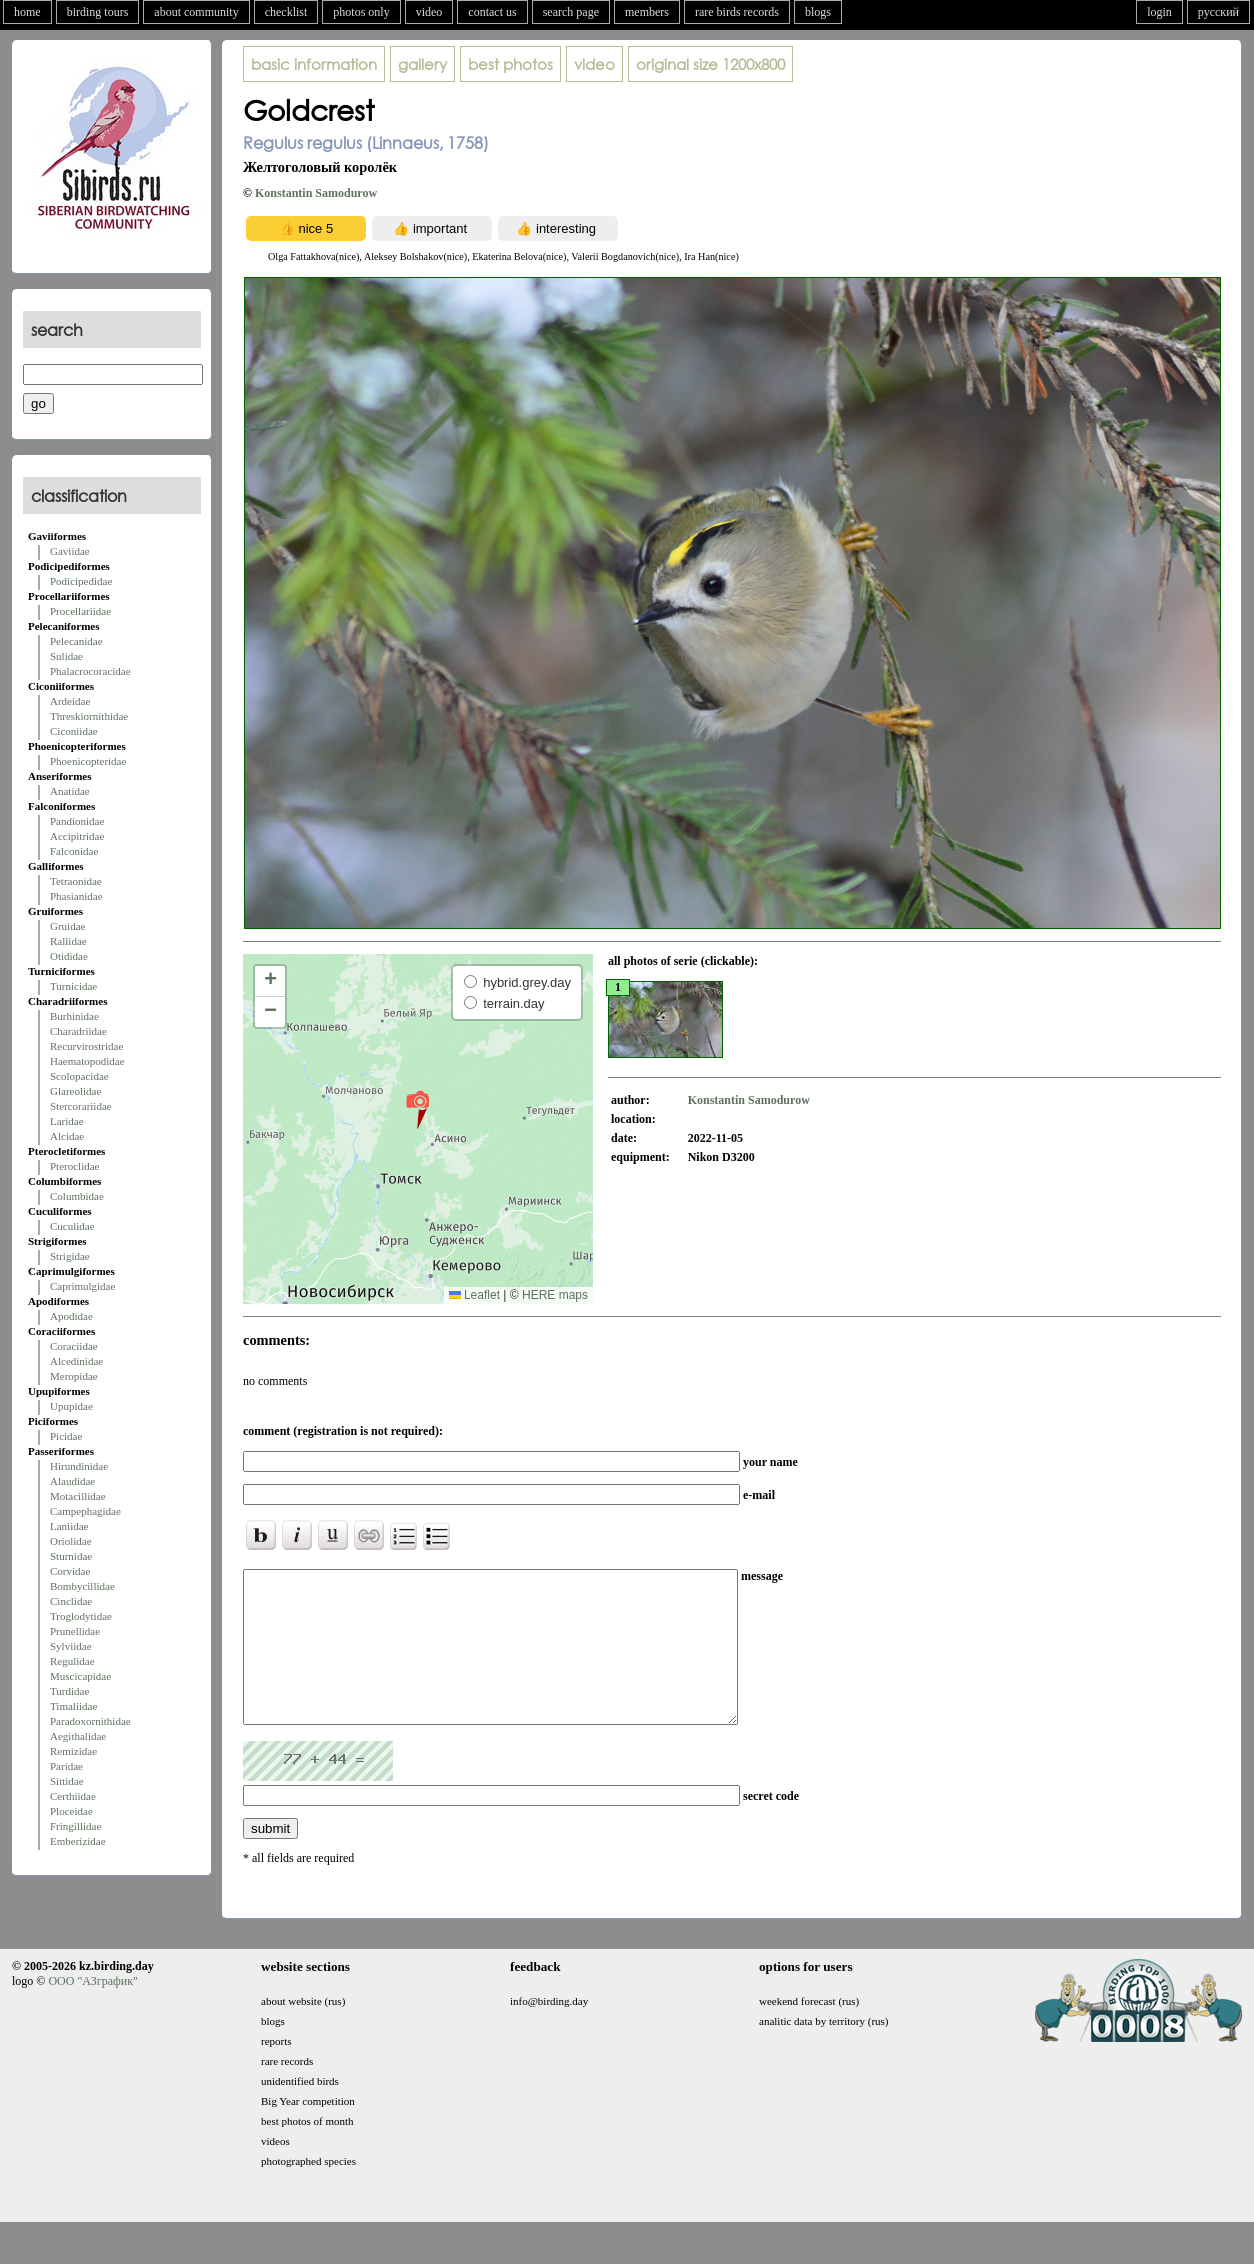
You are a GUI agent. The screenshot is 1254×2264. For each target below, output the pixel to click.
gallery (422, 64)
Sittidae (67, 1781)
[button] (417, 1109)
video (429, 12)
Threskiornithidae (89, 716)
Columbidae (77, 1196)
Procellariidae (80, 611)
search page (571, 12)
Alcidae (67, 1136)
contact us (492, 12)
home (27, 12)
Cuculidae (72, 1226)
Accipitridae (77, 836)
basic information (314, 64)
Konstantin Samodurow (316, 193)
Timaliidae (73, 1706)
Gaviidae (70, 551)
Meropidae (74, 1376)
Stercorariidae (81, 1106)
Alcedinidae (76, 1361)
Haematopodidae (87, 1061)
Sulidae (66, 656)
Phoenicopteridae (88, 761)
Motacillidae (78, 1496)
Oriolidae (71, 1541)
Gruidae (67, 926)
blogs (818, 12)
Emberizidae (78, 1841)
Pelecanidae (76, 641)
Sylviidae (71, 1646)
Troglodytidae (81, 1616)
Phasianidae (76, 896)
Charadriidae (78, 1031)
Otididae (69, 956)
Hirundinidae (79, 1466)
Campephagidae (85, 1511)
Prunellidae (75, 1631)
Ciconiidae (74, 731)
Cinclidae (71, 1601)
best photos (510, 64)
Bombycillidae (82, 1586)
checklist (286, 12)
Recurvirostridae (86, 1046)
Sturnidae (71, 1556)
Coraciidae (74, 1346)
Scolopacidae (79, 1076)
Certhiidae (73, 1796)
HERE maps (555, 1295)
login (1159, 12)
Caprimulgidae (82, 1286)
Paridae (66, 1766)
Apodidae (71, 1316)
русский (1218, 12)
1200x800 (710, 64)
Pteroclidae (74, 1166)
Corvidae (70, 1571)
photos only (361, 12)
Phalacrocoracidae (90, 671)
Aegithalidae (78, 1736)
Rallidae (68, 941)
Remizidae (73, 1751)
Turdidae (69, 1691)
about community (196, 12)
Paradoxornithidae (90, 1721)
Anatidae (70, 791)
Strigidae (70, 1256)
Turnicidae (73, 986)
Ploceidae (71, 1811)
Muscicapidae (80, 1676)
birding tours (98, 12)
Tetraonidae (76, 881)
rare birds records (737, 12)
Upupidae (71, 1406)
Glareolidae (75, 1091)
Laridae (67, 1121)
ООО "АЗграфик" (92, 2011)
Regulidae (72, 1661)
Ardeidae (70, 701)
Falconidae (74, 851)
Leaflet (474, 1295)
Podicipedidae (81, 581)
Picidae (66, 1436)
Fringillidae (75, 1826)
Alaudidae (72, 1481)
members (647, 12)
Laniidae (69, 1526)
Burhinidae (74, 1016)
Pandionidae (77, 821)
